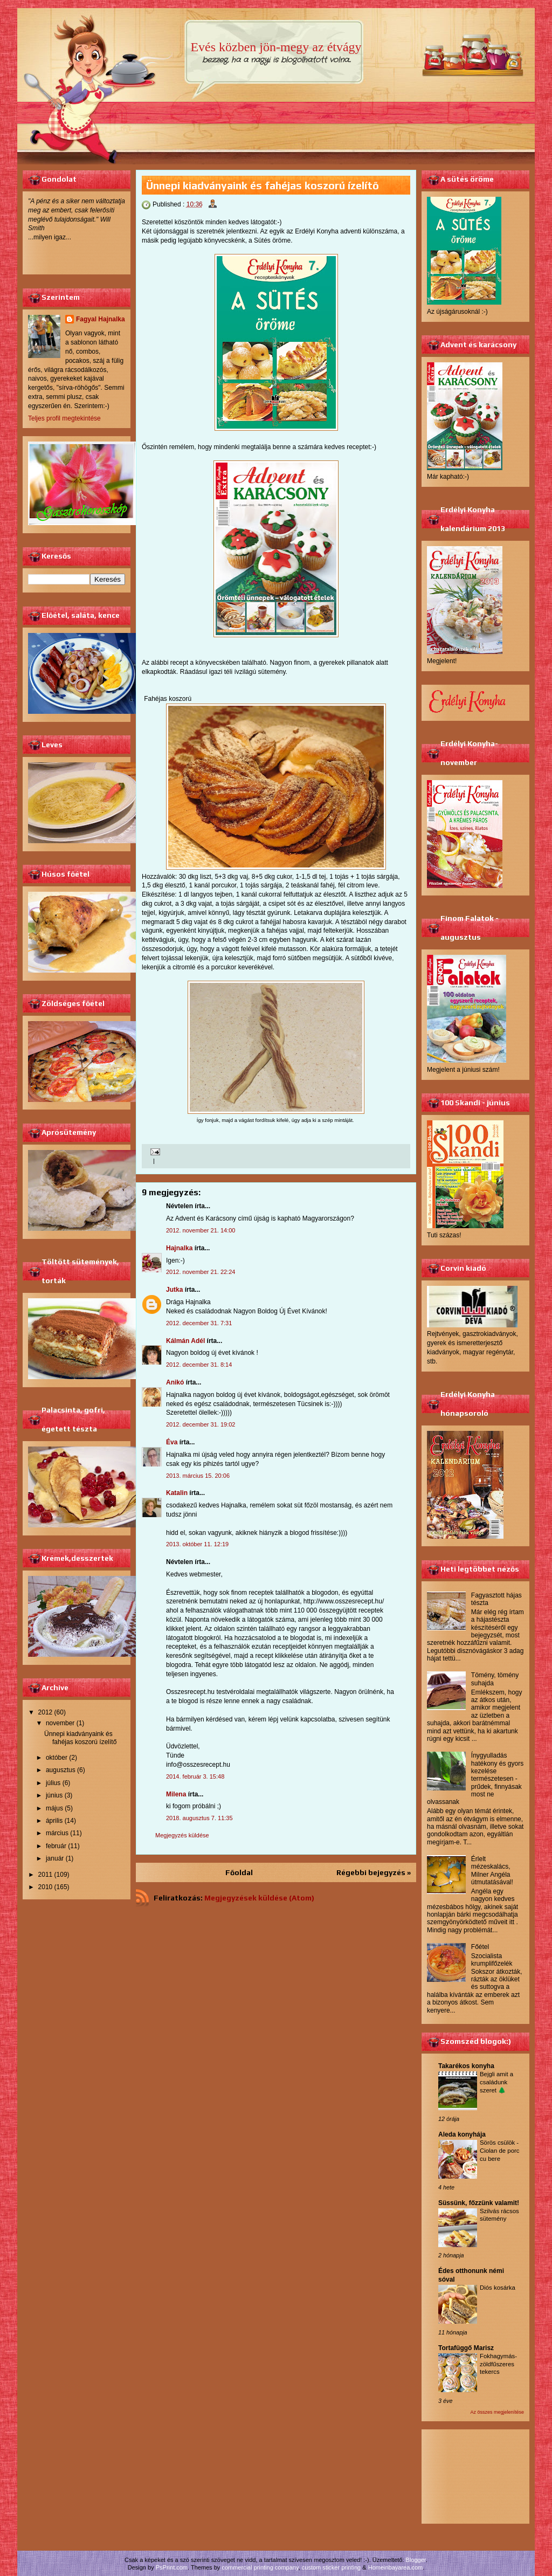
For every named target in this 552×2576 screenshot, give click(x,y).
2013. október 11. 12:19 (197, 1544)
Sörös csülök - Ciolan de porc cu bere (499, 2150)
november (60, 1723)
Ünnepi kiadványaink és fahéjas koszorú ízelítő (80, 1737)
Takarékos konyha (466, 2066)
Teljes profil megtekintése (64, 418)
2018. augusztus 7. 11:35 (199, 1818)
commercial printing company (260, 2567)
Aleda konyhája (462, 2134)
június (54, 1795)
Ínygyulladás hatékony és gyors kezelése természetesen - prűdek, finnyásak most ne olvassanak (475, 1779)
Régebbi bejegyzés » (373, 1872)
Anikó (175, 1382)
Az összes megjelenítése (497, 2412)
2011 (45, 1874)
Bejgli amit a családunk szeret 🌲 (496, 2082)
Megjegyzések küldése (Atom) (259, 1897)
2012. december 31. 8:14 (199, 1364)
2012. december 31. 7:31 (199, 1323)
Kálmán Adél (185, 1341)
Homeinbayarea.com (395, 2567)
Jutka (174, 1289)
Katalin (177, 1493)
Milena (176, 1794)
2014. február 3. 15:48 (195, 1776)
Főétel (480, 1947)
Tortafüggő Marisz (466, 2348)
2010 (45, 1887)
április (54, 1820)
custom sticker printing (331, 2567)
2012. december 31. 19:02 (200, 1424)
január (55, 1858)
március (57, 1833)
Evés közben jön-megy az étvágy (275, 47)
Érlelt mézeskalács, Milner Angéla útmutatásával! (492, 1870)
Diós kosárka (497, 2287)
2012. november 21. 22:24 (200, 1272)
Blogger (416, 2560)
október (56, 1757)
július (53, 1783)
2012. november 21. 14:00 (200, 1230)
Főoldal (239, 1872)
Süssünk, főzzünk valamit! (478, 2203)
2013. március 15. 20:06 (198, 1475)
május (54, 1808)
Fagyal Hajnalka (100, 319)
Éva (171, 1442)
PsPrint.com (172, 2567)
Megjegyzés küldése (182, 1835)
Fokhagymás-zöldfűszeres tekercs (498, 2364)
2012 (45, 1712)
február (56, 1846)
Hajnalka (179, 1248)
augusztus (60, 1770)
